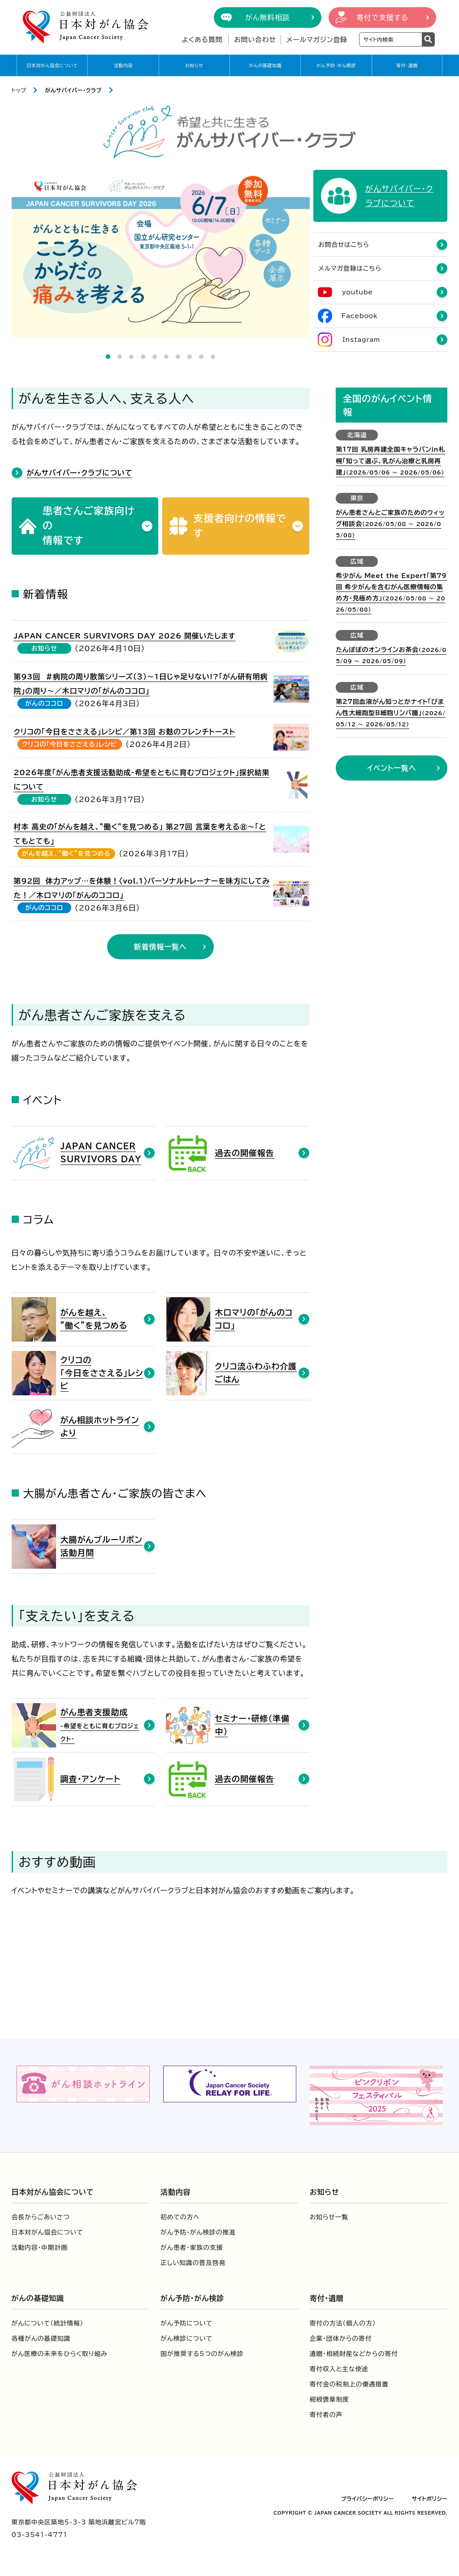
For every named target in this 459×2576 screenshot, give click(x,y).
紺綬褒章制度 (329, 2401)
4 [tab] (143, 356)
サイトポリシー (430, 2500)
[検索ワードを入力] (390, 39)
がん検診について (186, 2340)
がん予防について (186, 2324)
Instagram (361, 340)
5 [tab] (154, 356)
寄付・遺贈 (407, 65)
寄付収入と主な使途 (339, 2370)
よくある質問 (202, 39)
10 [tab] (213, 356)
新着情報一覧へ (160, 948)
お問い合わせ (255, 39)
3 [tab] (131, 356)
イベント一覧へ (391, 768)
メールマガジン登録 (316, 39)
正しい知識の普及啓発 (192, 2264)
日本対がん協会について (52, 65)
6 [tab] (166, 356)
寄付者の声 (326, 2416)
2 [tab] (119, 356)
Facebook (359, 317)
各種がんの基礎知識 (41, 2340)
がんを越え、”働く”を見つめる (66, 855)
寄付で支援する (382, 17)
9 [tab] (201, 356)
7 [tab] (178, 356)
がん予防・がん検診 (336, 65)
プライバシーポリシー (367, 2500)
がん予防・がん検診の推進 (198, 2234)
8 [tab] (189, 356)
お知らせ (194, 65)
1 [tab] (108, 356)
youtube (357, 293)
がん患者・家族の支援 (191, 2249)
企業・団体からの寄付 (341, 2340)
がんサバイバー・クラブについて (80, 473)
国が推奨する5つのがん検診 (201, 2355)
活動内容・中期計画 (40, 2249)
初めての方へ (179, 2218)
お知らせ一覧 (329, 2218)
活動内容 (123, 65)
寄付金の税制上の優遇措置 (349, 2385)
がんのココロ (44, 705)
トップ (19, 90)
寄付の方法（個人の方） (343, 2324)
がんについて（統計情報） (47, 2324)
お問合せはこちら (343, 245)
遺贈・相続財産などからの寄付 (354, 2355)
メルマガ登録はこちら (349, 269)
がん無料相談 (267, 17)
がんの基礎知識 (265, 65)
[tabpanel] (161, 254)
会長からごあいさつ (41, 2218)
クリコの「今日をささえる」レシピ (69, 745)
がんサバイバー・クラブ (73, 90)
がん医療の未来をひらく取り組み (60, 2355)
